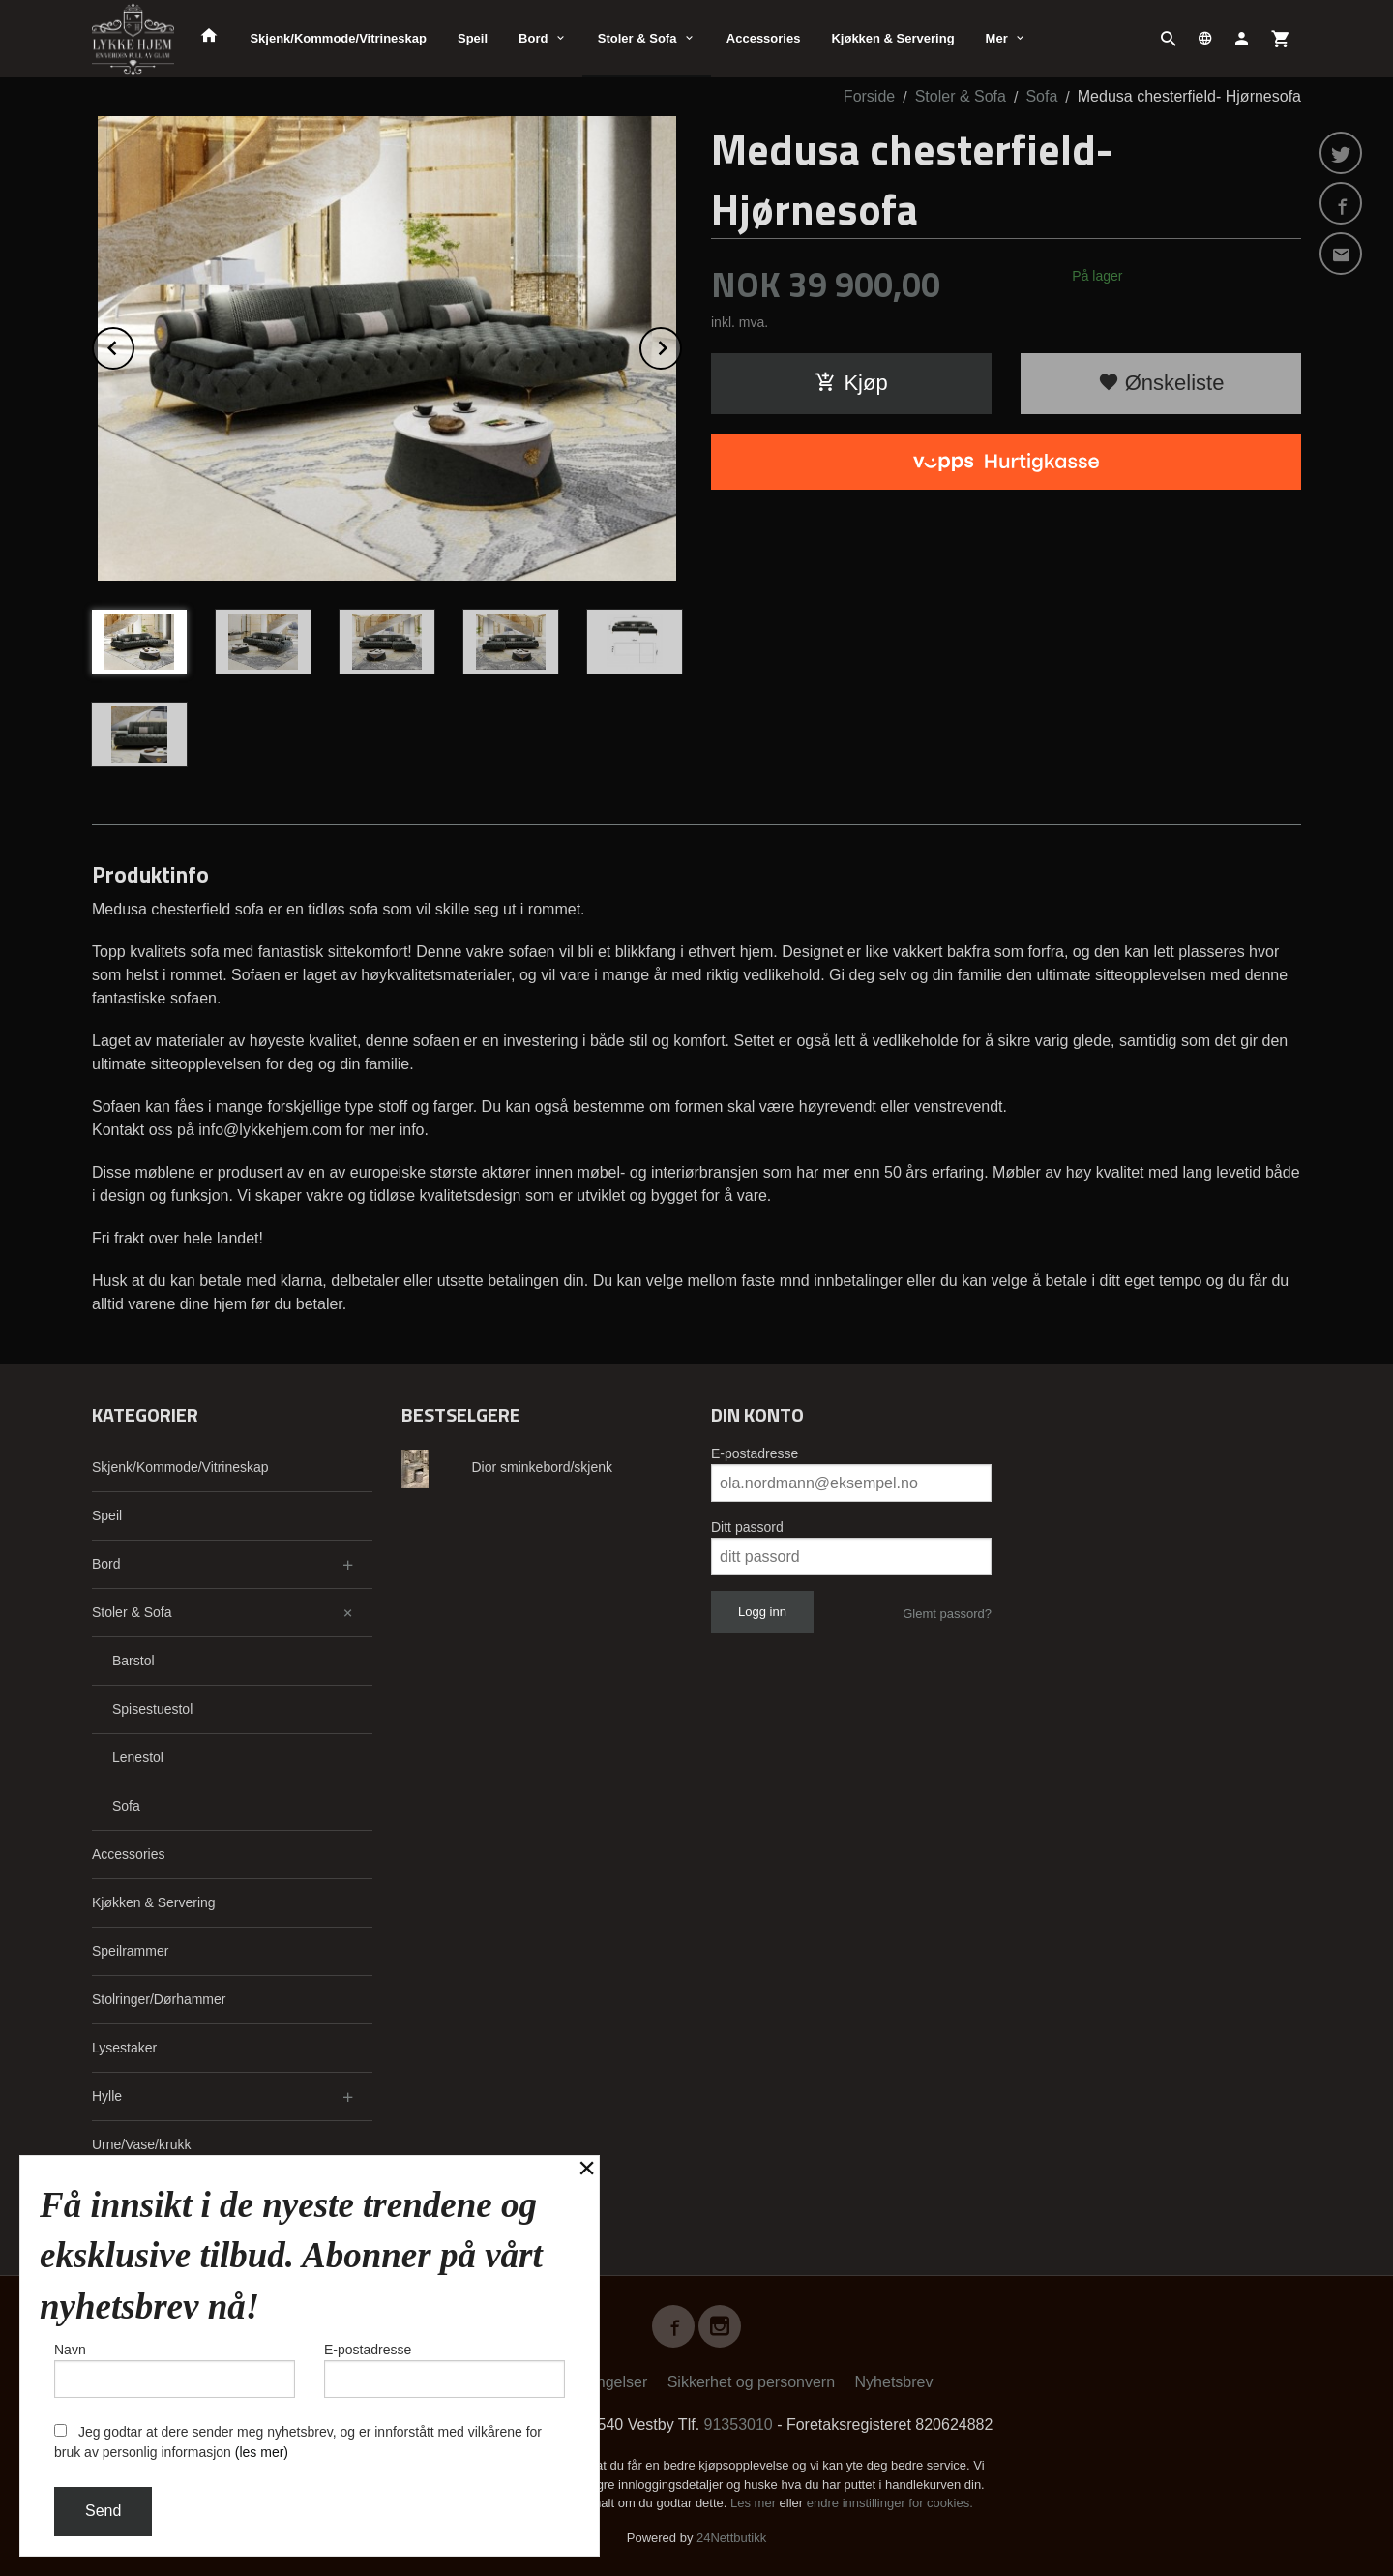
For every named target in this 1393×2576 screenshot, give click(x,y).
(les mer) (261, 2452)
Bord (533, 38)
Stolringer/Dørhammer (158, 1999)
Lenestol (137, 1757)
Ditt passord (747, 1527)
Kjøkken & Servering (892, 38)
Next (681, 345)
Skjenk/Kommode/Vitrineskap (338, 38)
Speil (473, 38)
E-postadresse (754, 1453)
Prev (133, 345)
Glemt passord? (947, 1613)
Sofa (126, 1805)
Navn (174, 2370)
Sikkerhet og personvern (751, 2382)
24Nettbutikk (731, 2538)
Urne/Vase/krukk (141, 2144)
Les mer (755, 2503)
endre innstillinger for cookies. (890, 2503)
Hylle (107, 2096)
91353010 (738, 2424)
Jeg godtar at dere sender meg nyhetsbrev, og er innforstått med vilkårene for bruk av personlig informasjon (298, 2442)
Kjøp (851, 383)
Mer (997, 38)
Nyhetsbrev (894, 2382)
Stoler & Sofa (637, 38)
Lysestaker (124, 2047)
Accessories (763, 38)
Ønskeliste (1161, 383)
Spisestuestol (152, 1709)
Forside (869, 96)
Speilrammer (130, 1951)
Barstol (133, 1660)
